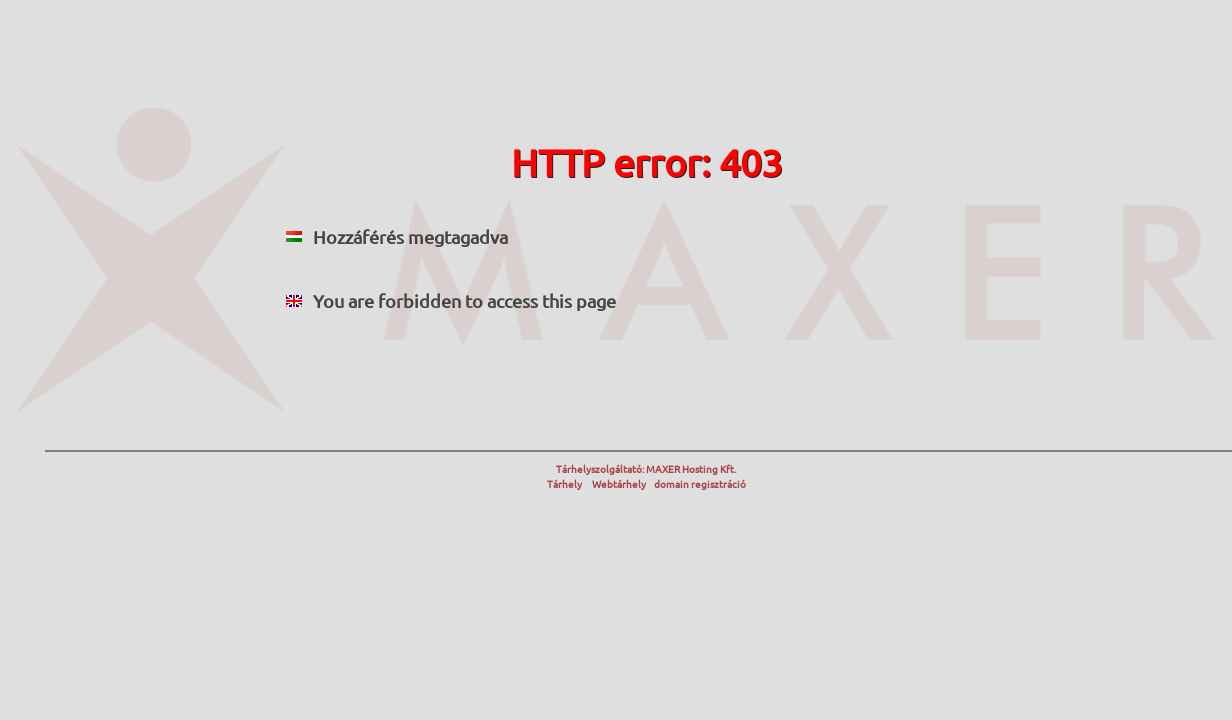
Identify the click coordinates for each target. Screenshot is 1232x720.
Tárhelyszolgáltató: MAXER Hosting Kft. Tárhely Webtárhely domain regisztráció (646, 476)
